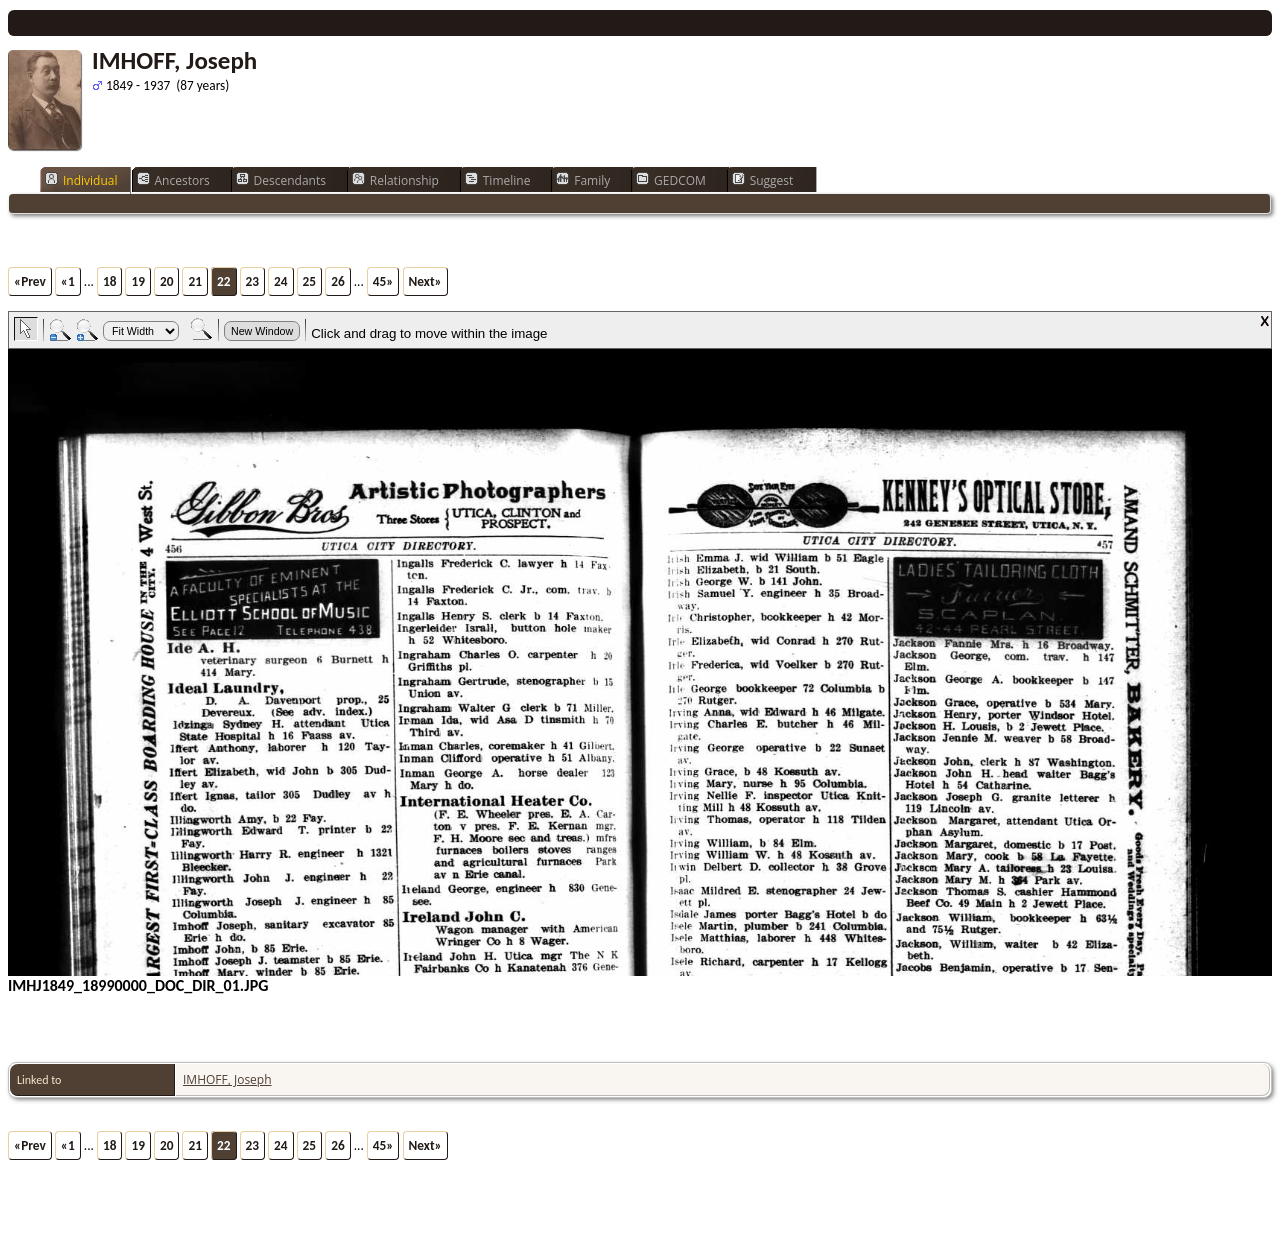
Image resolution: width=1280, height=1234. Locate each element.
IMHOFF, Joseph (227, 1079)
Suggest (763, 180)
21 (195, 281)
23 (253, 281)
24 (281, 281)
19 (138, 281)
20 (167, 281)
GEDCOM (671, 180)
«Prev (30, 281)
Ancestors (173, 180)
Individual (81, 180)
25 (310, 281)
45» (383, 281)
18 (110, 281)
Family (583, 180)
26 (338, 281)
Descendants (281, 180)
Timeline (498, 180)
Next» (425, 281)
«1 (68, 281)
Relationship (395, 180)
